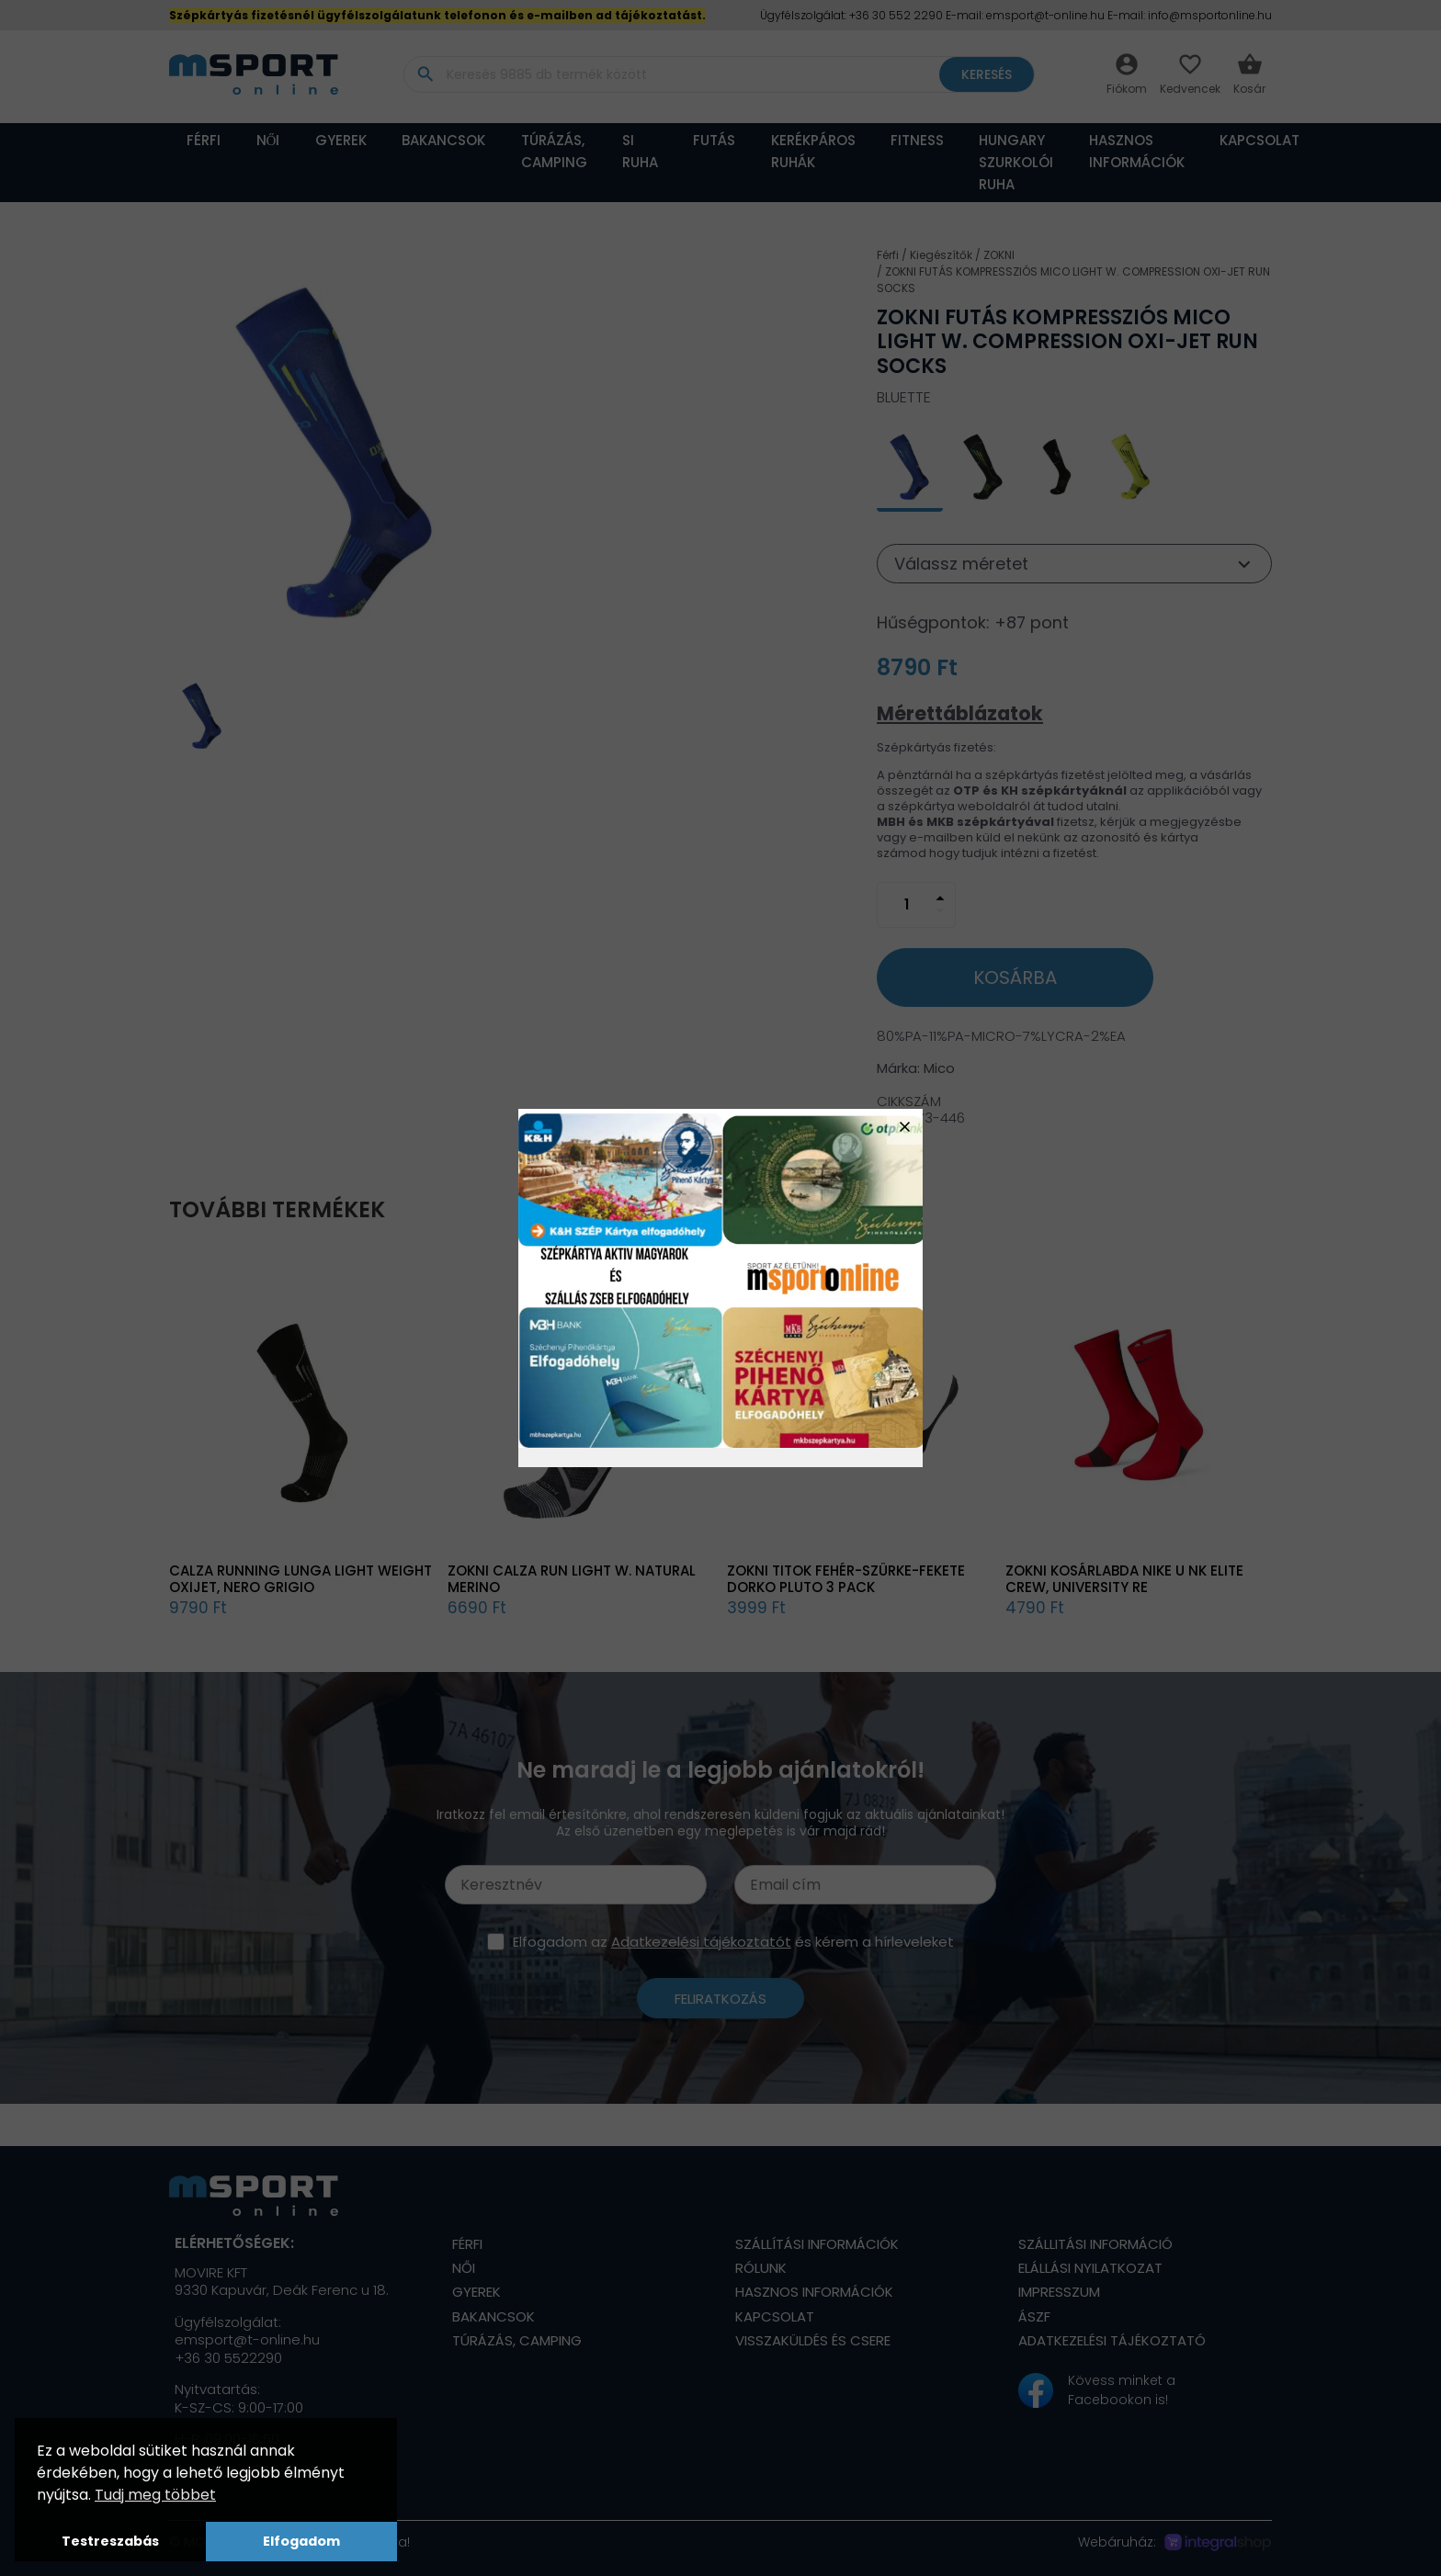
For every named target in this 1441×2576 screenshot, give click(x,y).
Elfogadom (301, 2541)
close (904, 1126)
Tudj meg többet (155, 2494)
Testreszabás (110, 2541)
